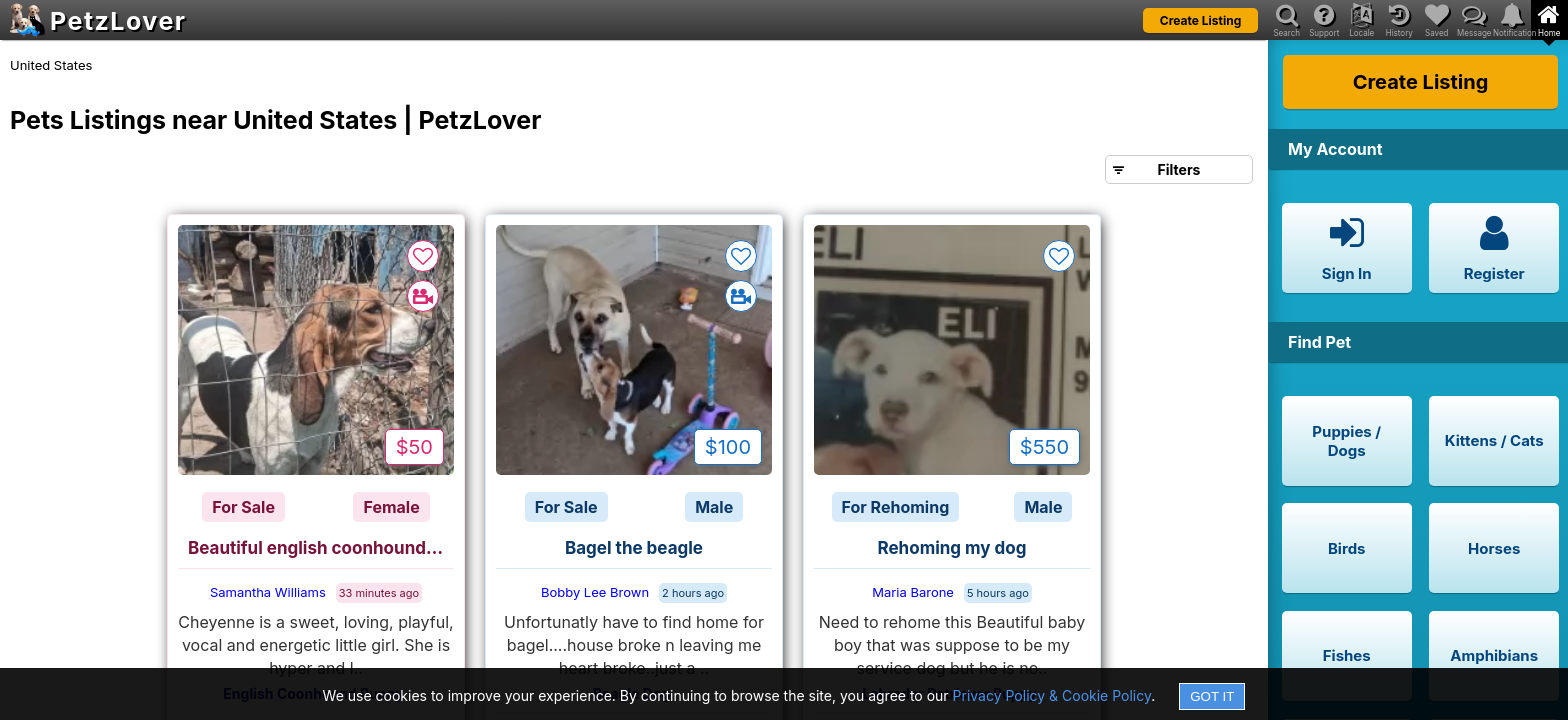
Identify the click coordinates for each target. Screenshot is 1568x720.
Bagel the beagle (634, 548)
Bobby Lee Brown (595, 592)
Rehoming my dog (952, 548)
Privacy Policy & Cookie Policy (1052, 695)
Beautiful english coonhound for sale (321, 548)
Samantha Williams (268, 592)
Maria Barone (913, 592)
